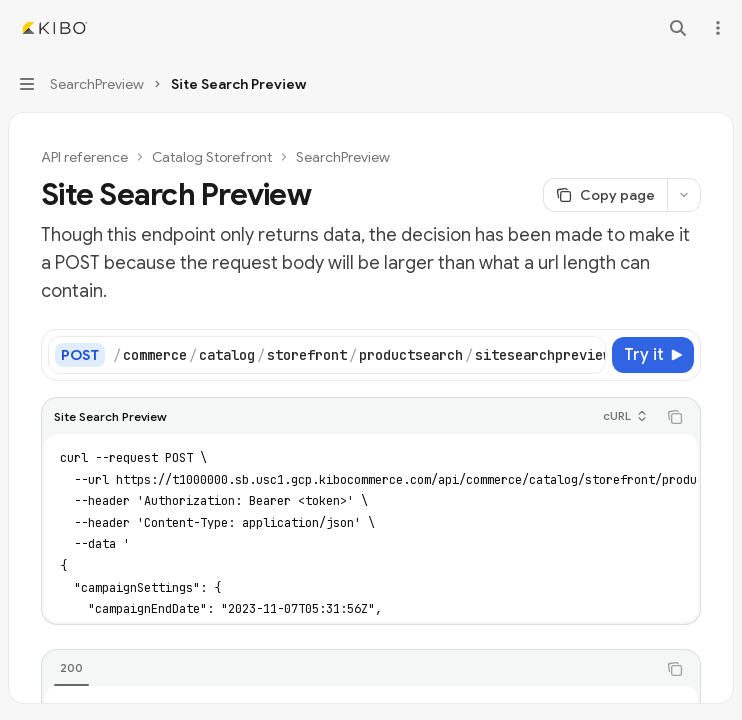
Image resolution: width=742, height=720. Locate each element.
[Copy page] (605, 195)
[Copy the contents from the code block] (675, 417)
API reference (84, 157)
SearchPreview (343, 157)
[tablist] (349, 669)
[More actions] (716, 28)
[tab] (71, 668)
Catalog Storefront (212, 157)
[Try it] (653, 355)
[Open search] (678, 28)
